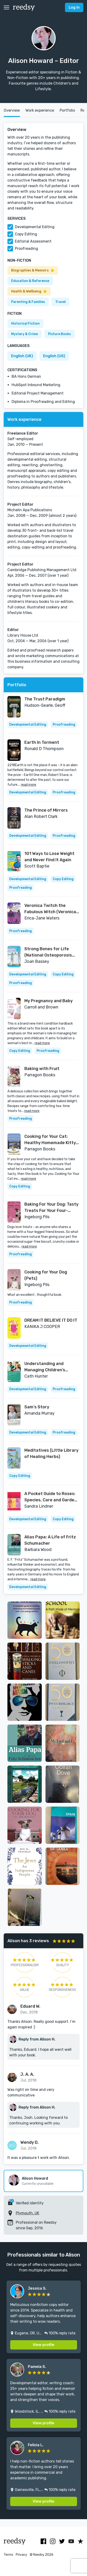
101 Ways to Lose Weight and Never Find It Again (49, 856)
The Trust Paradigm (44, 699)
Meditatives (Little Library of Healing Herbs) (51, 1453)
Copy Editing (26, 234)
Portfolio (67, 110)
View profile (43, 2345)
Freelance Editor (22, 433)
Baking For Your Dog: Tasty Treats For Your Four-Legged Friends (51, 1208)
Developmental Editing (35, 227)
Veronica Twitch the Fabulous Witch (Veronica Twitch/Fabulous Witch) (50, 909)
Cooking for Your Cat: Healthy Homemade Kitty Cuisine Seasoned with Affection (50, 1140)
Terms (8, 2555)
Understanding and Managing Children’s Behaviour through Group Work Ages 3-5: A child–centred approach (50, 1367)
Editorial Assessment (33, 241)
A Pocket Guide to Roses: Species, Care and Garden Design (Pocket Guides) (50, 1497)
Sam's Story (36, 1407)
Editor (13, 630)
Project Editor (20, 504)
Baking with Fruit (41, 1068)
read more (28, 785)
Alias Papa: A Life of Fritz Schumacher (50, 1540)
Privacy (21, 2555)
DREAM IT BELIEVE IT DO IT (50, 1320)
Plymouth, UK (27, 2213)
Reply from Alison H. (37, 2039)
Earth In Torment (41, 742)
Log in (74, 7)
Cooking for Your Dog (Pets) (45, 1275)
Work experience (40, 110)
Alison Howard (35, 2178)
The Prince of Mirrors (46, 810)
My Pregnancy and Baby (48, 1000)
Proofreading (26, 248)
